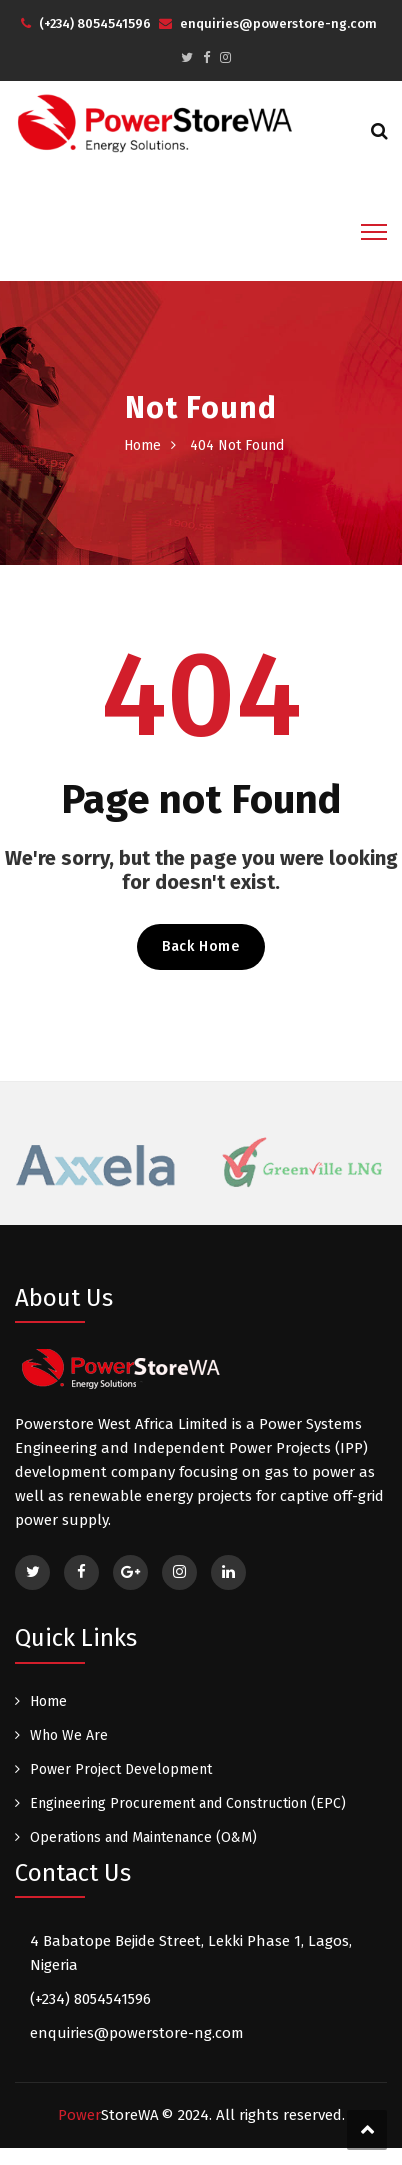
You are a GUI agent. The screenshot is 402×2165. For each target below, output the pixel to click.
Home (142, 445)
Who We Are (69, 1735)
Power (108, 2115)
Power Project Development (121, 1769)
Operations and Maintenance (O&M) (143, 1837)
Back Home (200, 946)
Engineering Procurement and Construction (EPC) (188, 1803)
